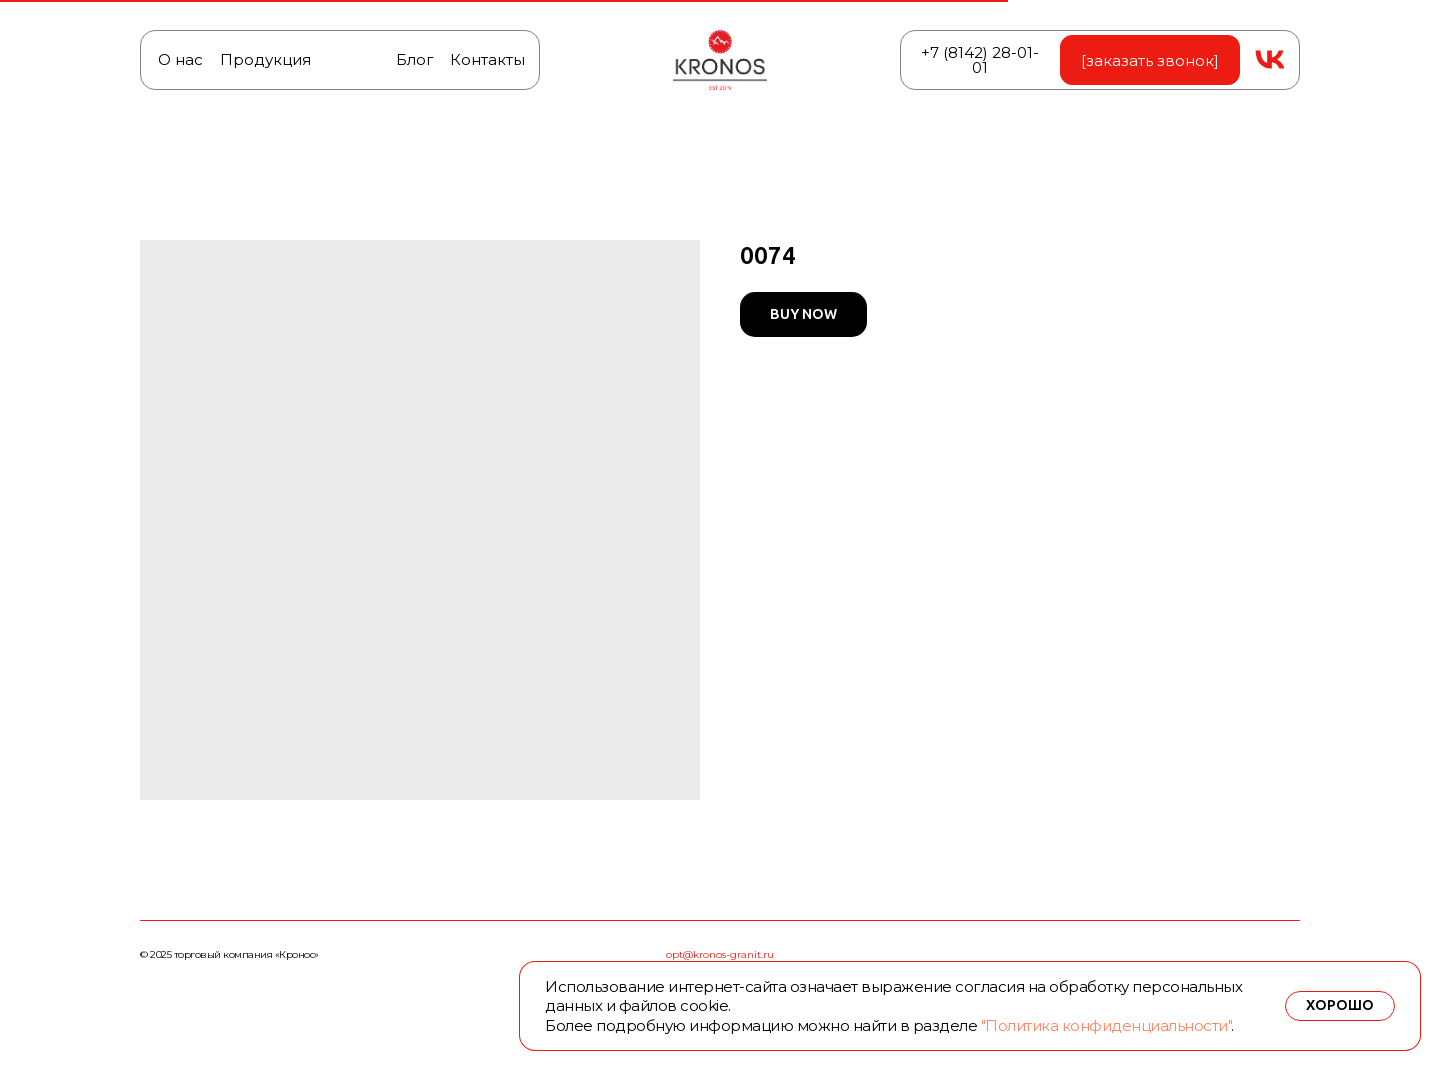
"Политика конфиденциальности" (1106, 1025)
